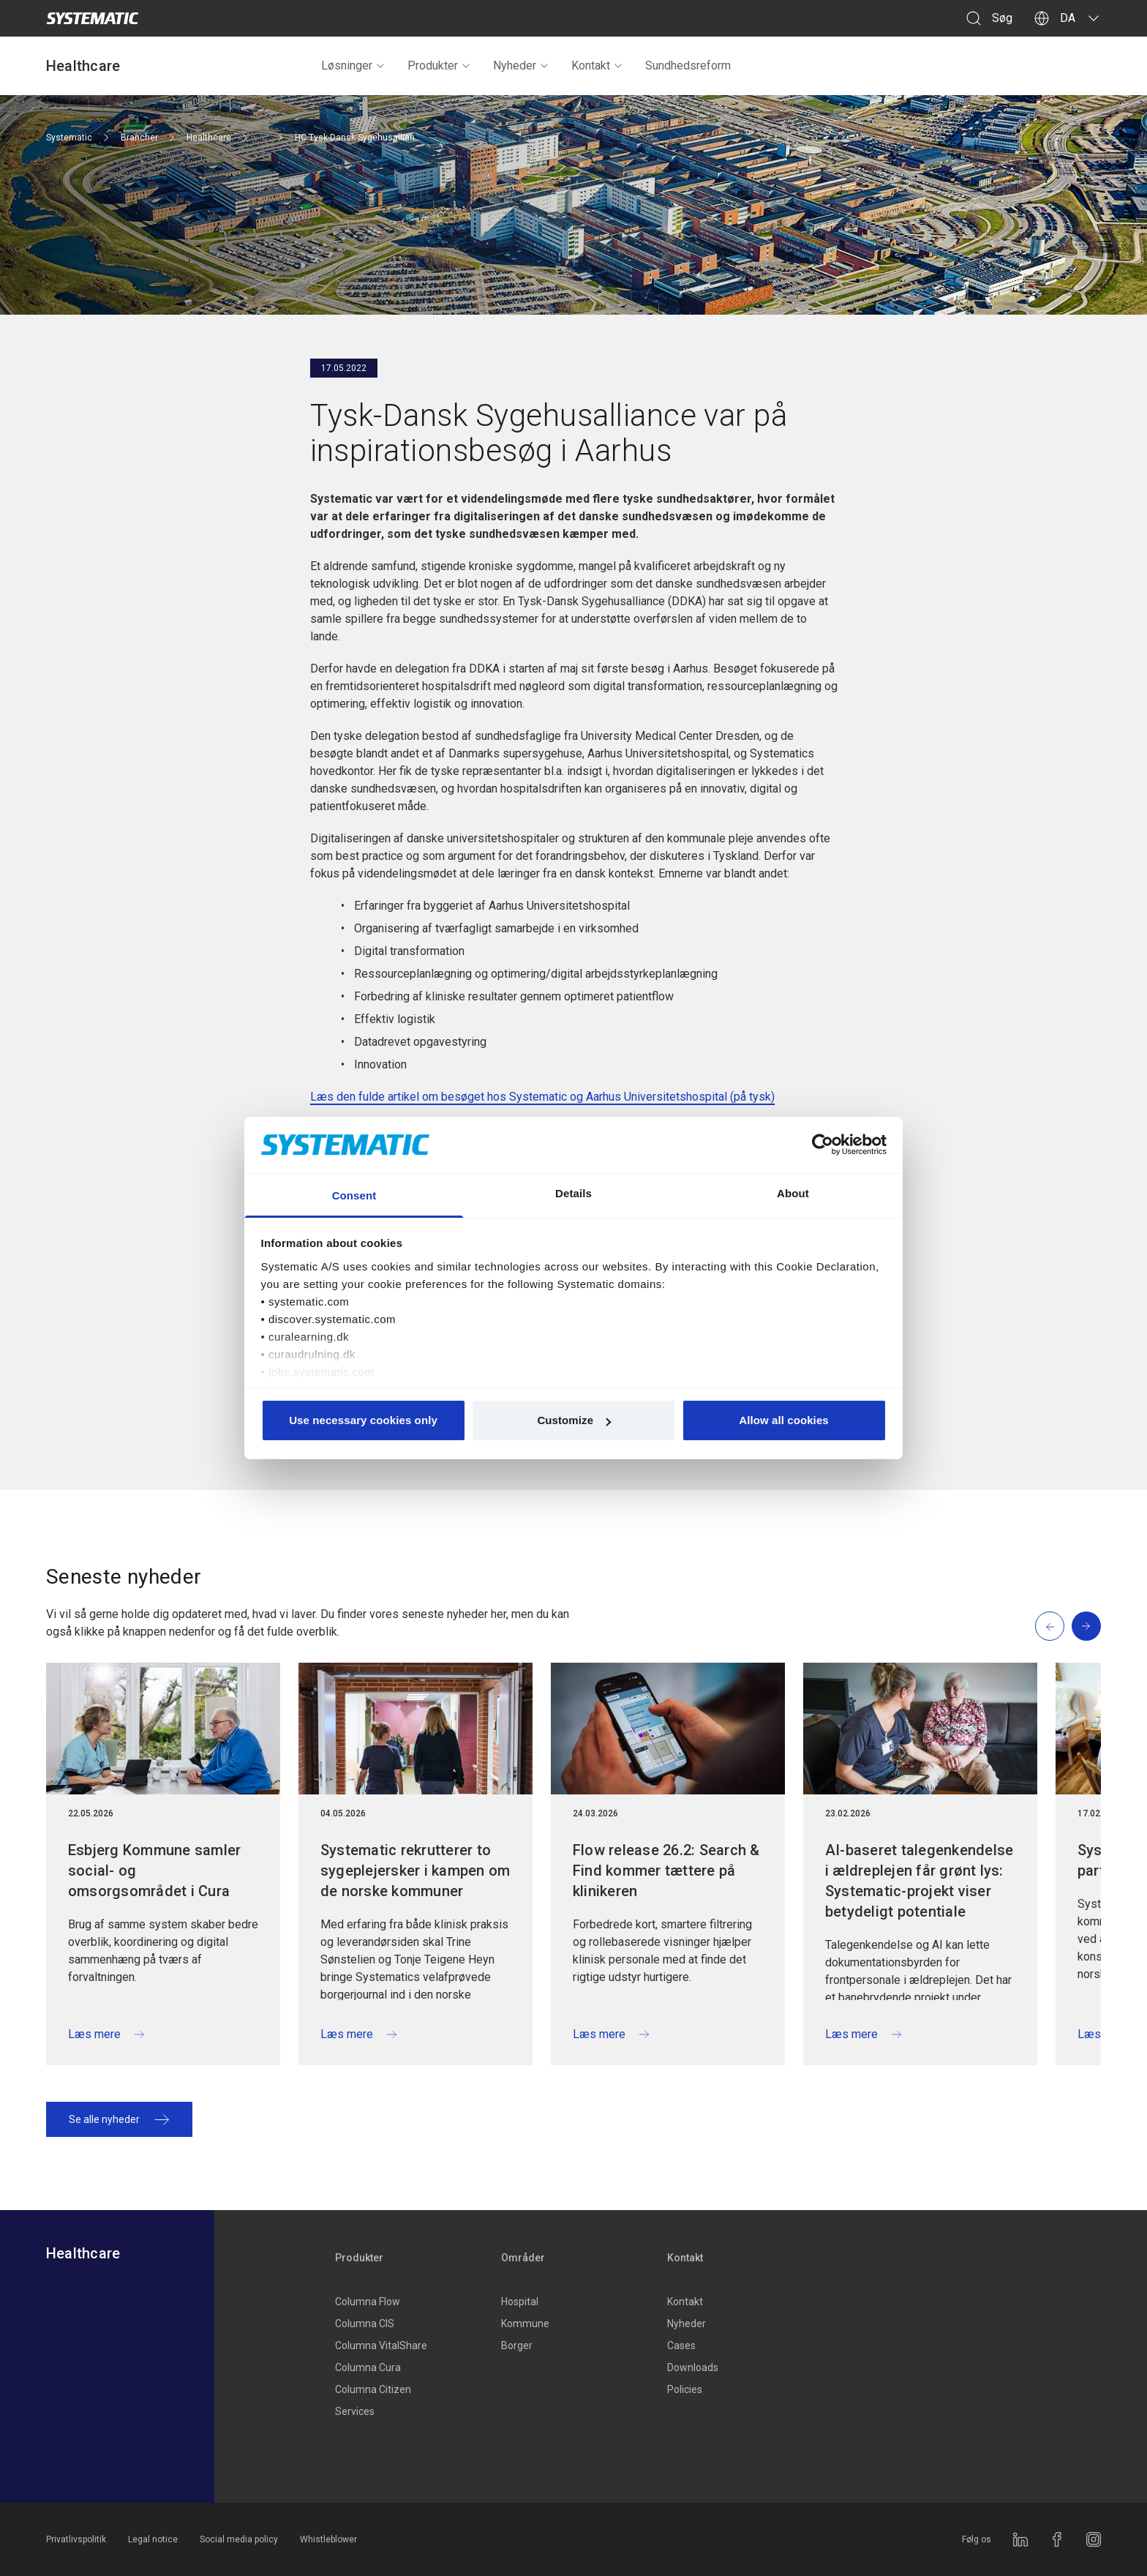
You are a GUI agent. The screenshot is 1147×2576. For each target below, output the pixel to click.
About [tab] (793, 1193)
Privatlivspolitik (76, 2539)
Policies (684, 2389)
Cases (681, 2345)
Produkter (439, 65)
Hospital (519, 2301)
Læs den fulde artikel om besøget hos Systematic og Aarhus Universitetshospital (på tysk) (542, 1097)
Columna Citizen (373, 2389)
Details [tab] (573, 1193)
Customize (574, 1420)
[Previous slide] (1049, 1626)
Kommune (525, 2323)
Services (355, 2411)
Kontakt (597, 65)
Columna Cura (368, 2367)
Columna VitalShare (381, 2345)
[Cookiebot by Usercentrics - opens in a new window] (823, 1145)
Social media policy (239, 2539)
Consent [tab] (354, 1195)
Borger (517, 2345)
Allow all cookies (784, 1420)
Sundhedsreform (688, 65)
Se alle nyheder (119, 2119)
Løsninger (353, 65)
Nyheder (521, 65)
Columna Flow (367, 2301)
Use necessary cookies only (363, 1420)
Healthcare (83, 66)
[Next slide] (1086, 1626)
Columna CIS (364, 2323)
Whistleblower (328, 2539)
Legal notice (153, 2539)
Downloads (692, 2367)
